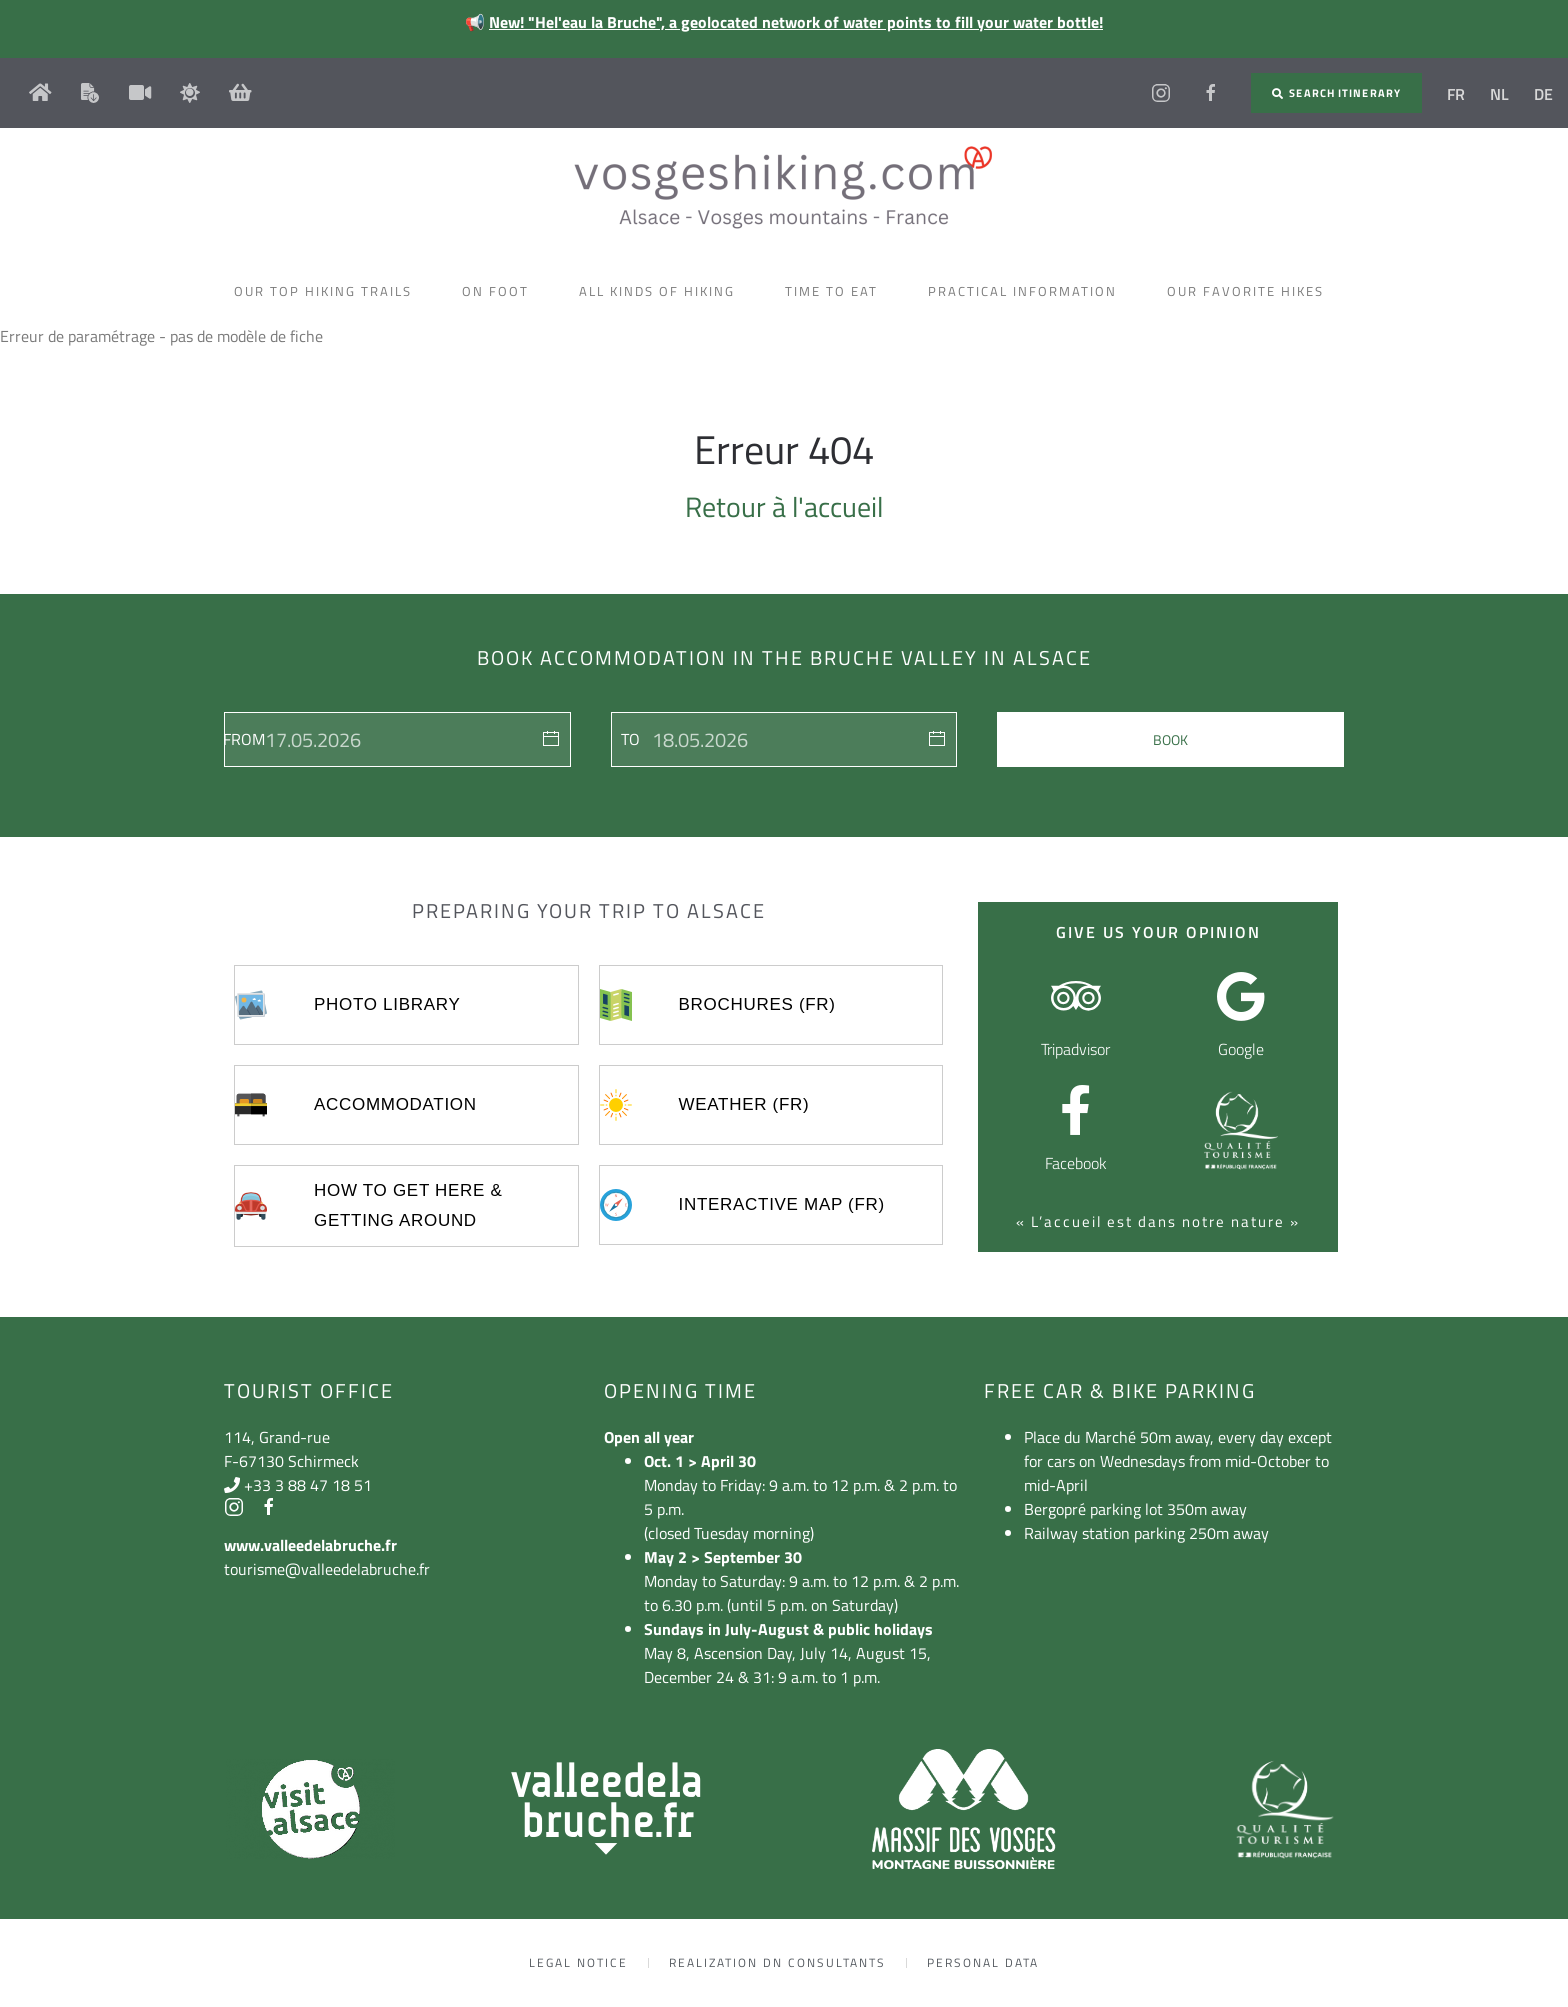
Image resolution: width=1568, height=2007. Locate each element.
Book (1170, 739)
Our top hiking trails (328, 291)
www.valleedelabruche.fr (310, 1545)
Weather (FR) (744, 1104)
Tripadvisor (1075, 1049)
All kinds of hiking (662, 291)
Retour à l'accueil (784, 506)
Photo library (387, 1004)
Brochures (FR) (757, 1004)
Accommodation (395, 1104)
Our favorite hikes (1250, 291)
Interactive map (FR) (782, 1204)
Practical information (1027, 291)
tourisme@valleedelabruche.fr (327, 1569)
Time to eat (836, 291)
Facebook (1076, 1163)
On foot (500, 291)
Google (1241, 1049)
